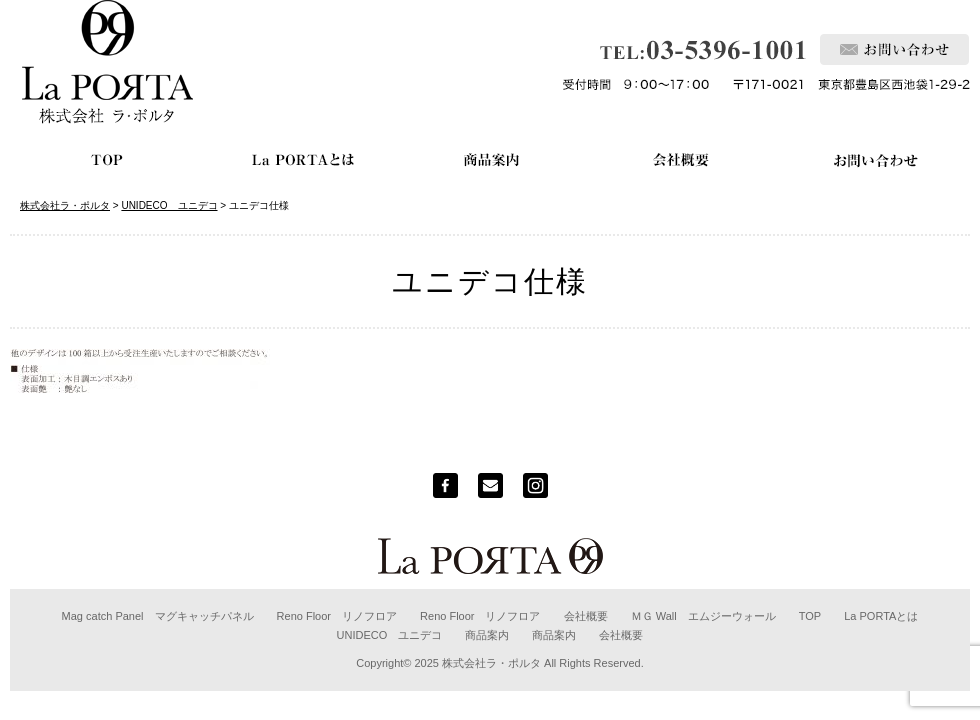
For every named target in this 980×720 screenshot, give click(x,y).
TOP (810, 616)
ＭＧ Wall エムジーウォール (703, 616)
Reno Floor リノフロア (337, 616)
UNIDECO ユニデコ (390, 635)
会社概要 (586, 616)
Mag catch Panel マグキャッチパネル (158, 616)
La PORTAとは (881, 616)
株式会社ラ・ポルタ (491, 663)
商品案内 (487, 635)
